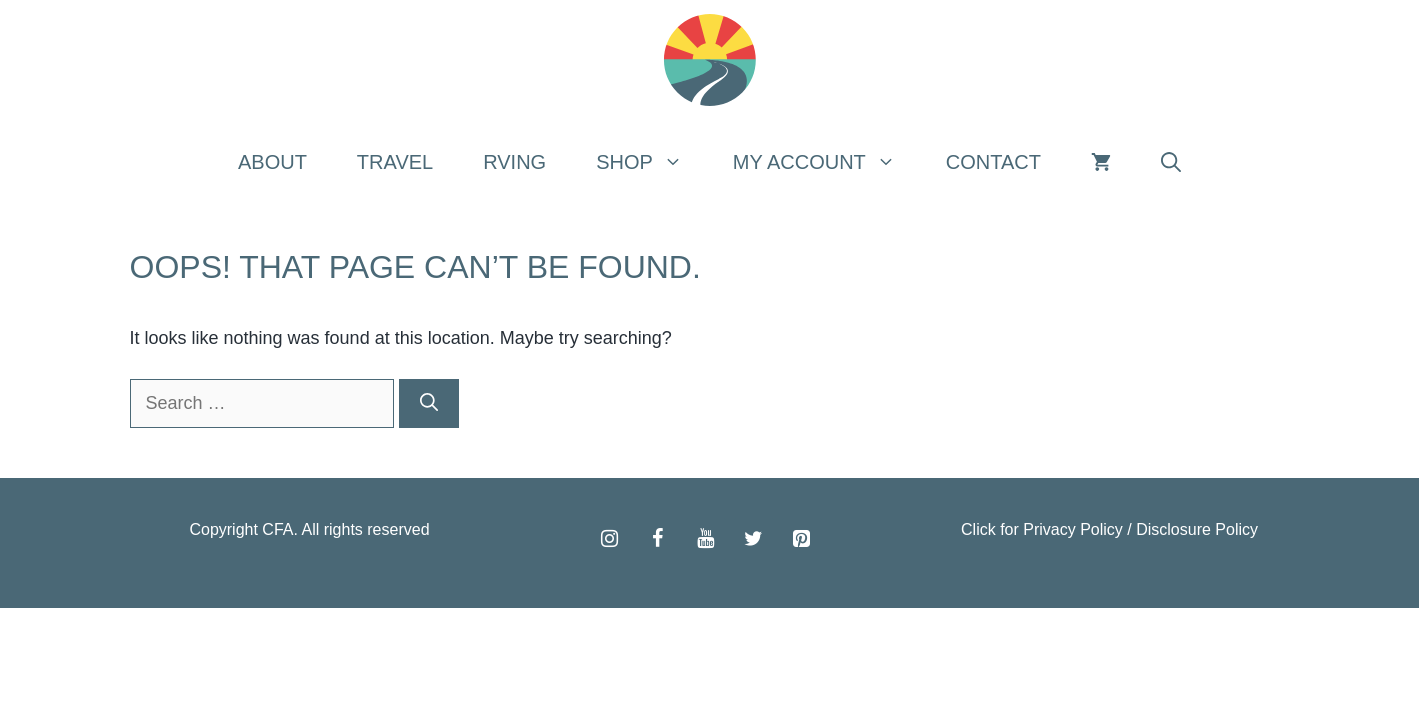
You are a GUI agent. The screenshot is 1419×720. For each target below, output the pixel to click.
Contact (993, 162)
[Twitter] (754, 539)
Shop (652, 162)
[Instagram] (610, 539)
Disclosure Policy (1197, 529)
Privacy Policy (1073, 529)
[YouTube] (706, 539)
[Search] (429, 403)
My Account (827, 162)
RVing (514, 162)
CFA (277, 529)
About (272, 162)
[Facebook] (658, 539)
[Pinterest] (802, 539)
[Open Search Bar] (1171, 162)
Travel (395, 162)
